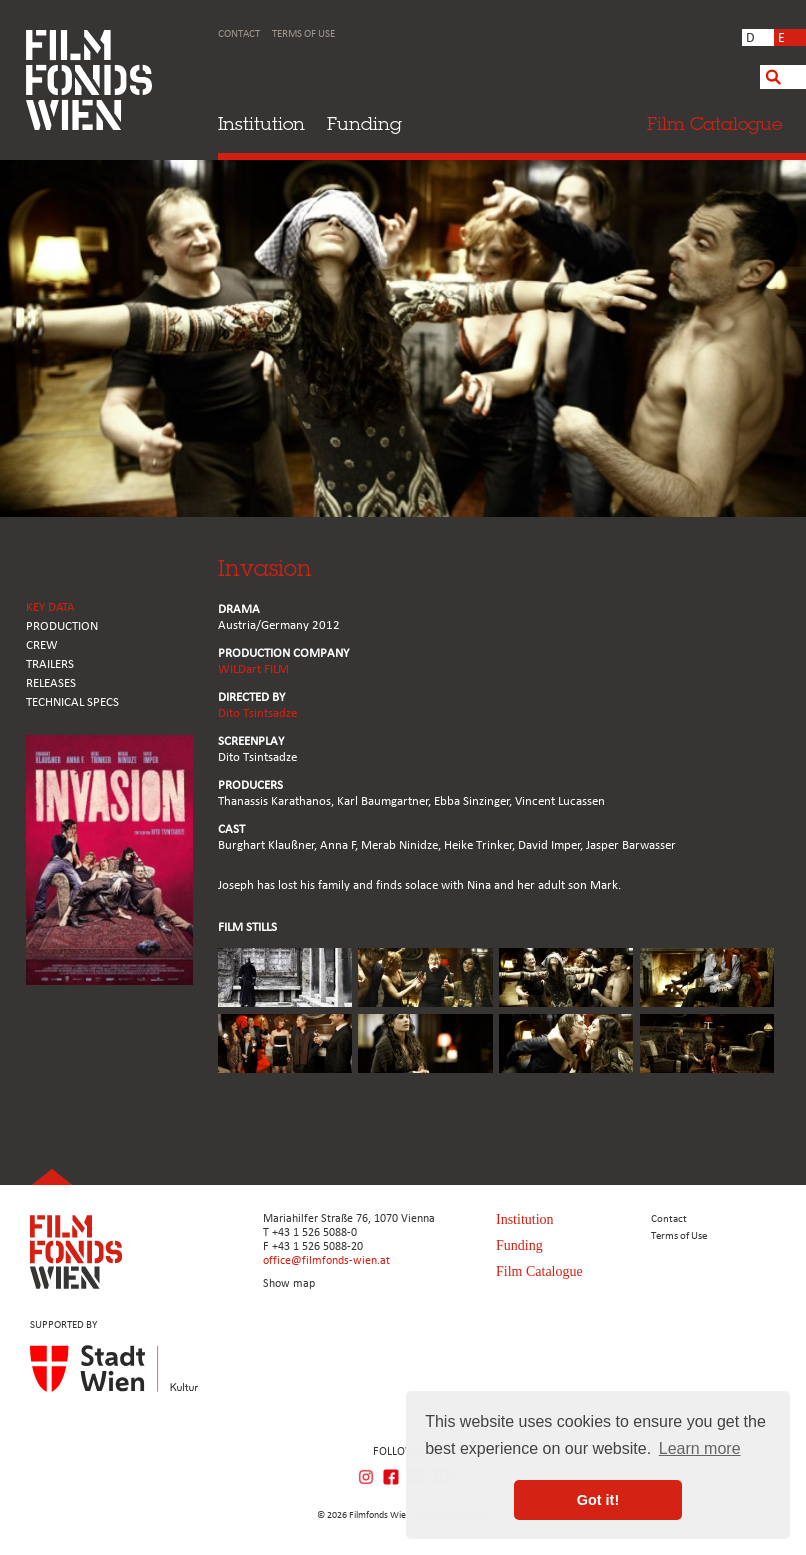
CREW (42, 645)
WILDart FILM (253, 669)
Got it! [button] (598, 1500)
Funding (364, 123)
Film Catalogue (539, 1271)
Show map (289, 1284)
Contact (239, 34)
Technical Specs (72, 702)
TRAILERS (50, 664)
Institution (261, 123)
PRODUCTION (62, 626)
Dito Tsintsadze (257, 713)
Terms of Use (303, 34)
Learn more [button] (700, 1448)
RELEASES (51, 683)
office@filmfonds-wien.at (326, 1261)
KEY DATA (50, 607)
